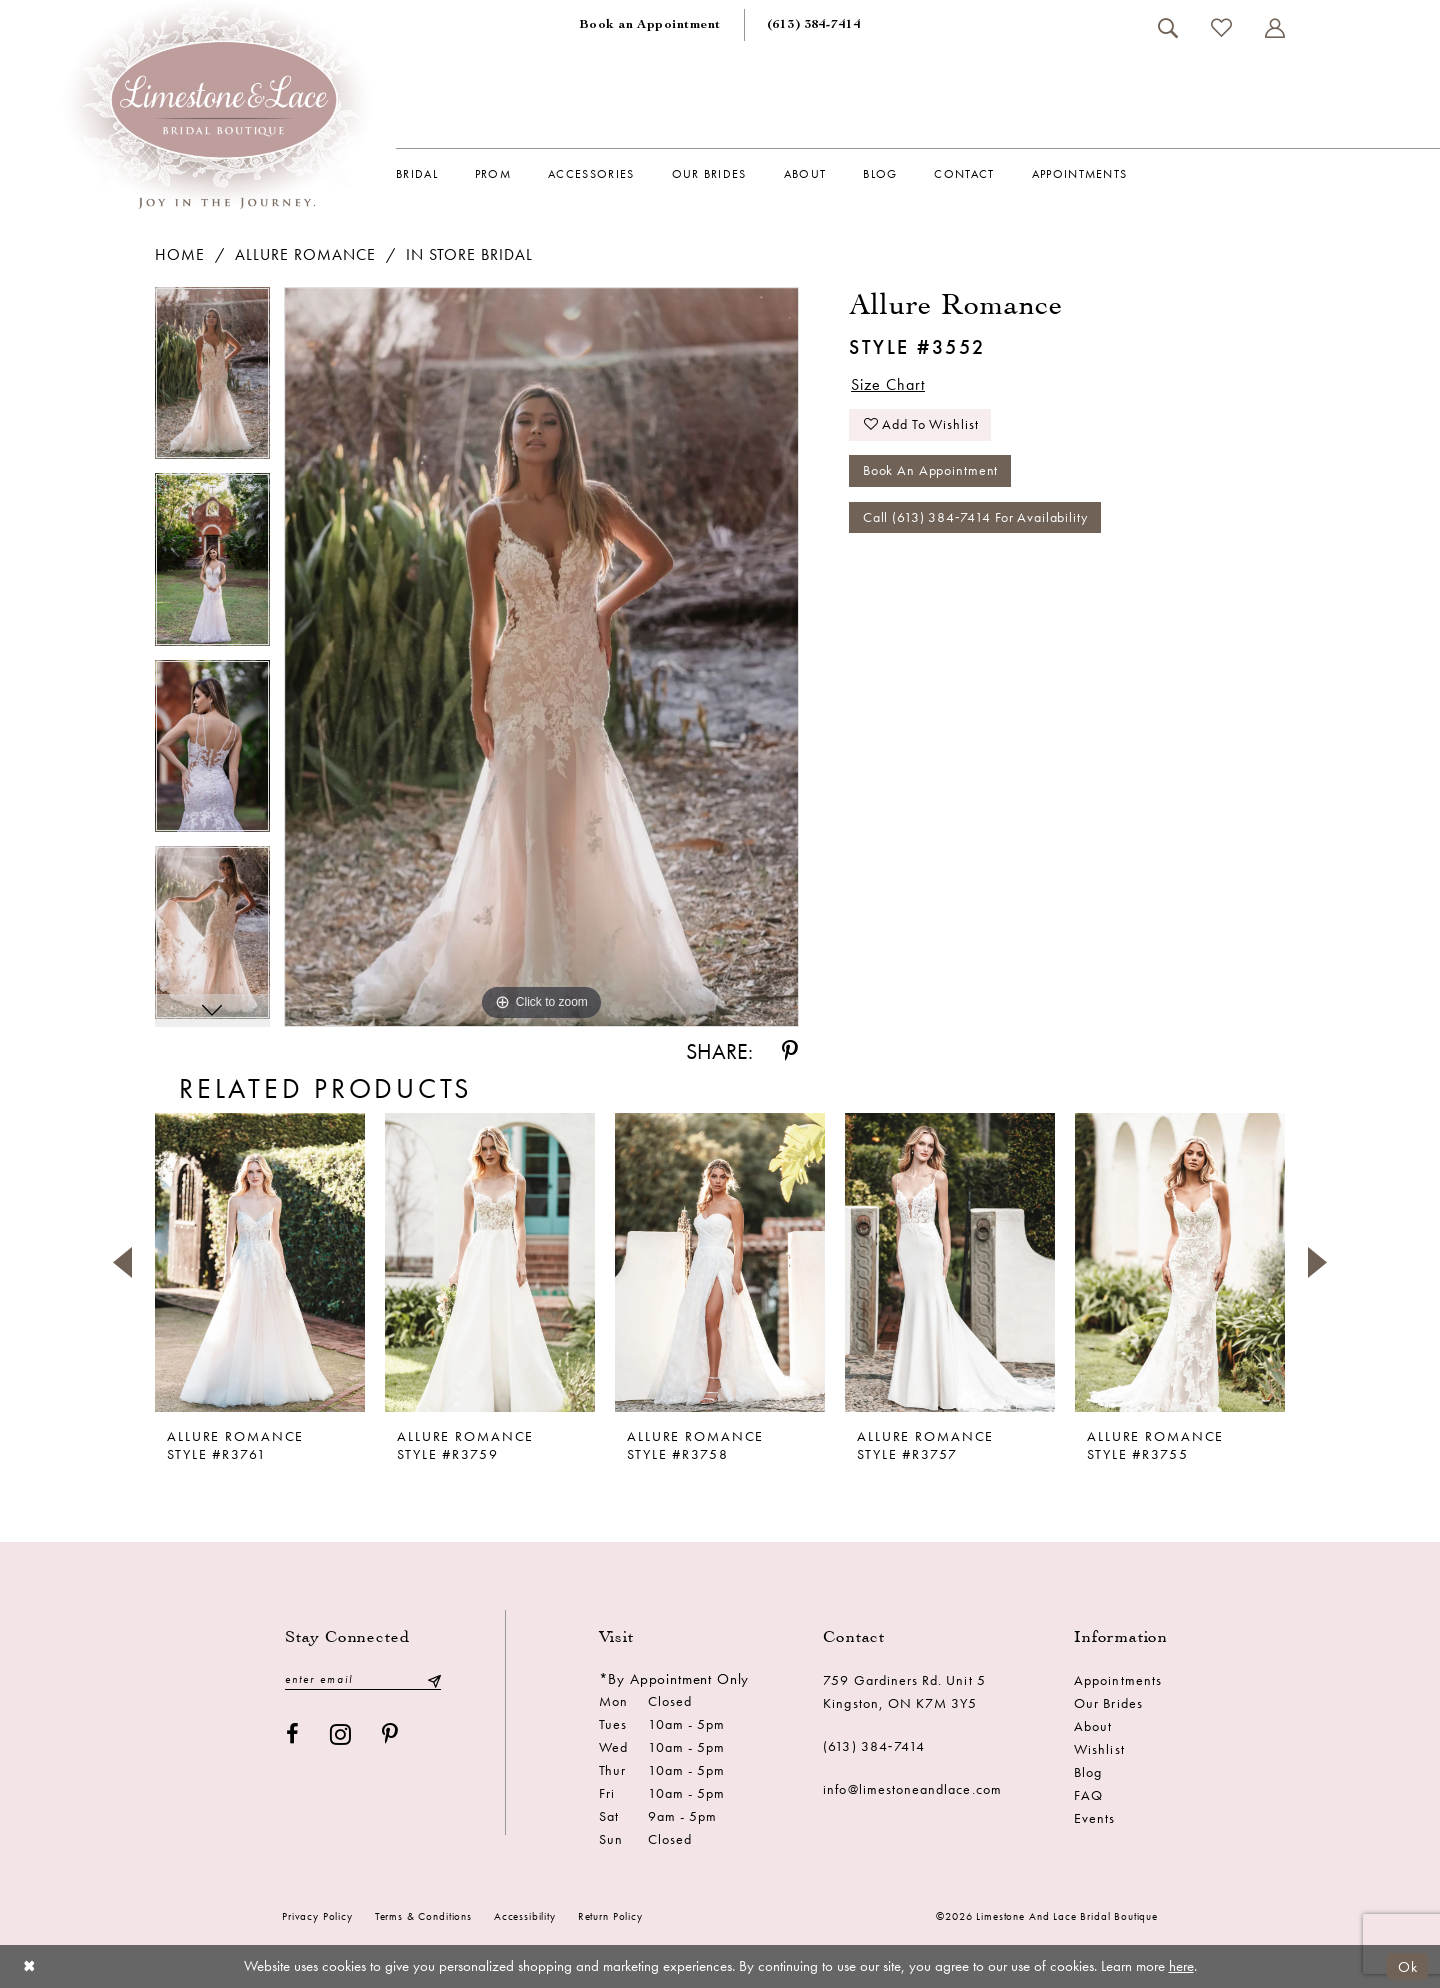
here (1181, 1966)
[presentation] (260, 1262)
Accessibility (525, 1916)
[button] (1274, 28)
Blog (1088, 1772)
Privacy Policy (317, 1916)
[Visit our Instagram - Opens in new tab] (341, 1734)
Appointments (1118, 1680)
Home (180, 254)
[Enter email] (363, 1679)
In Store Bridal (469, 254)
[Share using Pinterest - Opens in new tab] (790, 1051)
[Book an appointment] (650, 25)
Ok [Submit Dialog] (1408, 1966)
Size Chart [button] (888, 384)
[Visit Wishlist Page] (1221, 27)
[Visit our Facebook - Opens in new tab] (293, 1734)
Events (1094, 1818)
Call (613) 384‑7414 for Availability (975, 520)
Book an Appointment (931, 473)
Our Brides (1108, 1703)
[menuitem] (650, 25)
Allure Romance (305, 254)
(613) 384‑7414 (874, 1746)
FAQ (1088, 1795)
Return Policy (610, 1916)
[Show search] (1167, 28)
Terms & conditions (423, 1916)
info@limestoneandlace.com (912, 1789)
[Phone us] (814, 25)
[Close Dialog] (29, 1966)
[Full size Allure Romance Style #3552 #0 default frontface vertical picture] (541, 657)
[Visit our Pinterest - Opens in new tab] (390, 1734)
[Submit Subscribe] (434, 1679)
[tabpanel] (212, 380)
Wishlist (1099, 1749)
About (1093, 1726)
